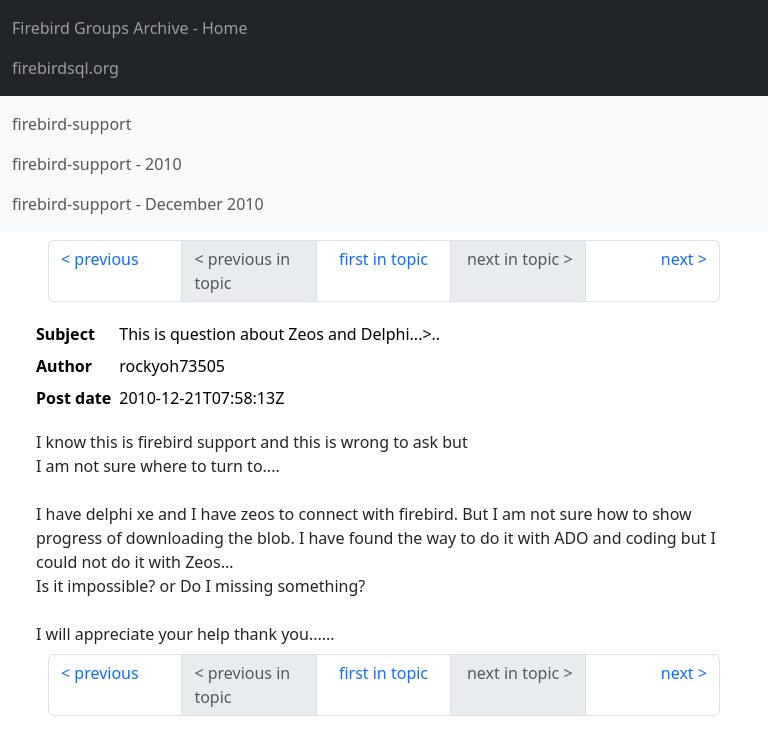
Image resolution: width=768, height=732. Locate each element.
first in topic (383, 259)
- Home (130, 28)
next (677, 259)
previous (106, 259)
